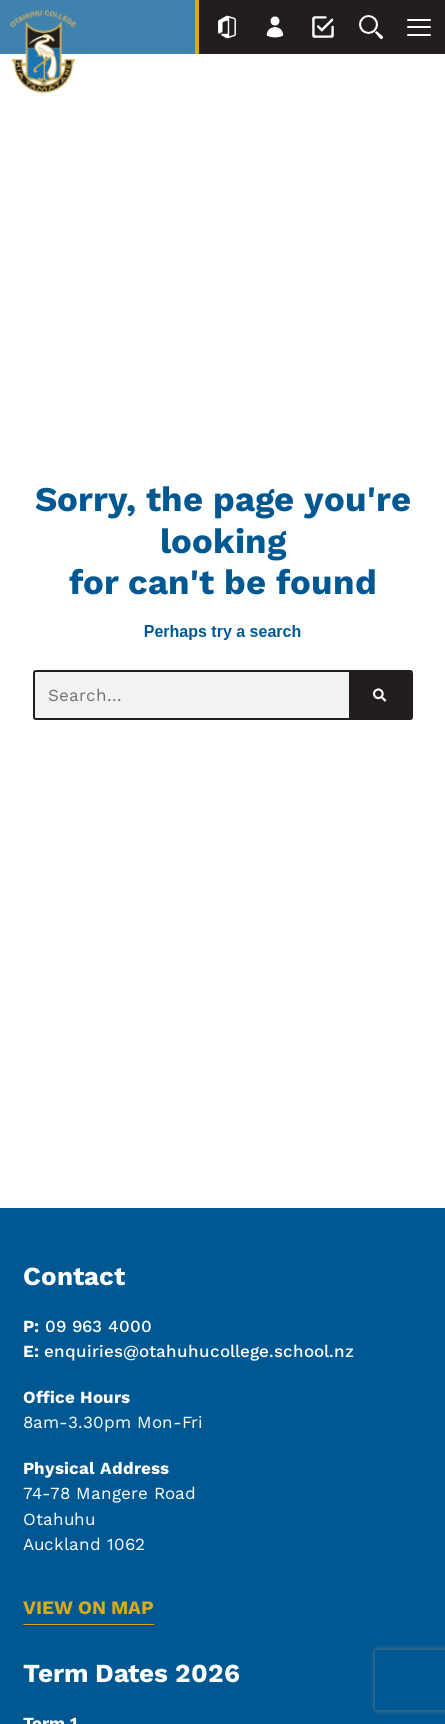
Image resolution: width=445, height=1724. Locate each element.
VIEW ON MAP (88, 1607)
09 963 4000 (98, 1326)
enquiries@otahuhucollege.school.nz (199, 1351)
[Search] (379, 695)
